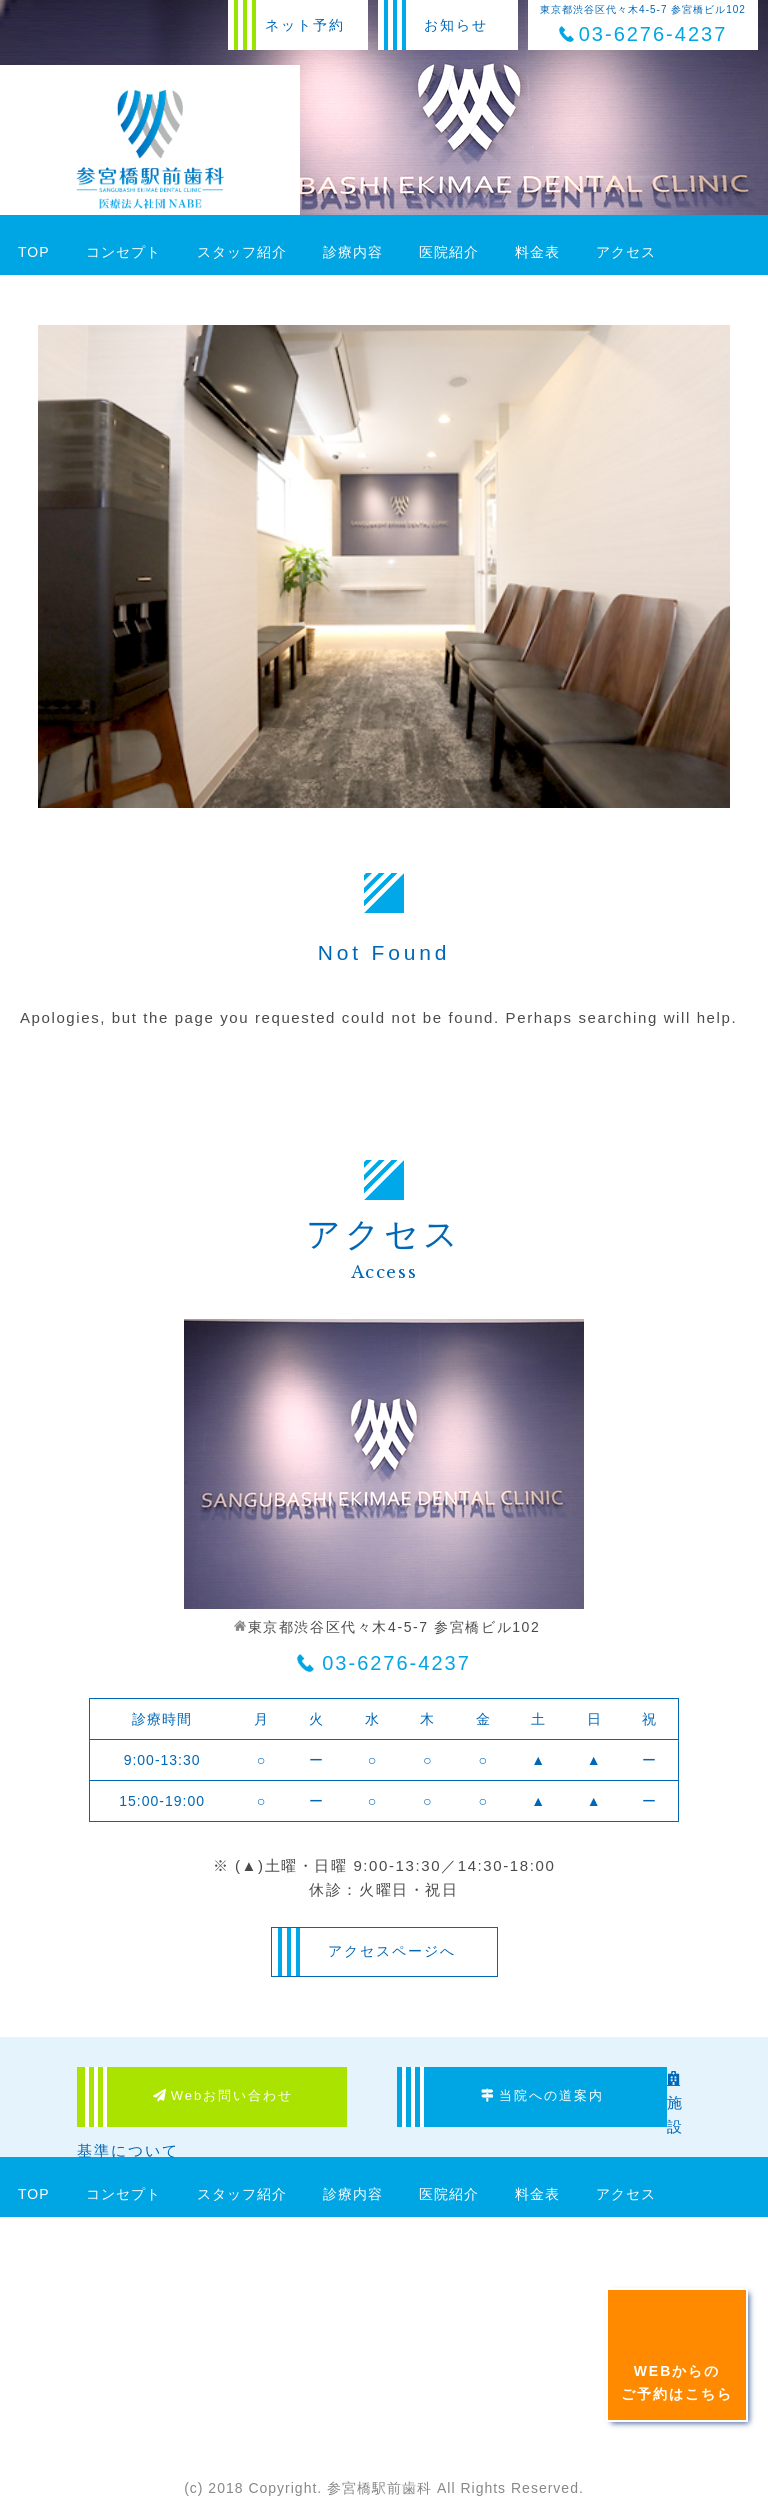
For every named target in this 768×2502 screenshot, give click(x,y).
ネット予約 (305, 25)
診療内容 (353, 252)
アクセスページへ (392, 1951)
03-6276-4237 (396, 1663)
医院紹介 (449, 252)
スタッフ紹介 (242, 252)
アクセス (626, 252)
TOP (34, 252)
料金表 (537, 252)
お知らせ (456, 25)
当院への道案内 (542, 2095)
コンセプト (123, 252)
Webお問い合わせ (223, 2095)
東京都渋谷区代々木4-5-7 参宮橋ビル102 (643, 24)
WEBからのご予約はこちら (677, 2382)
